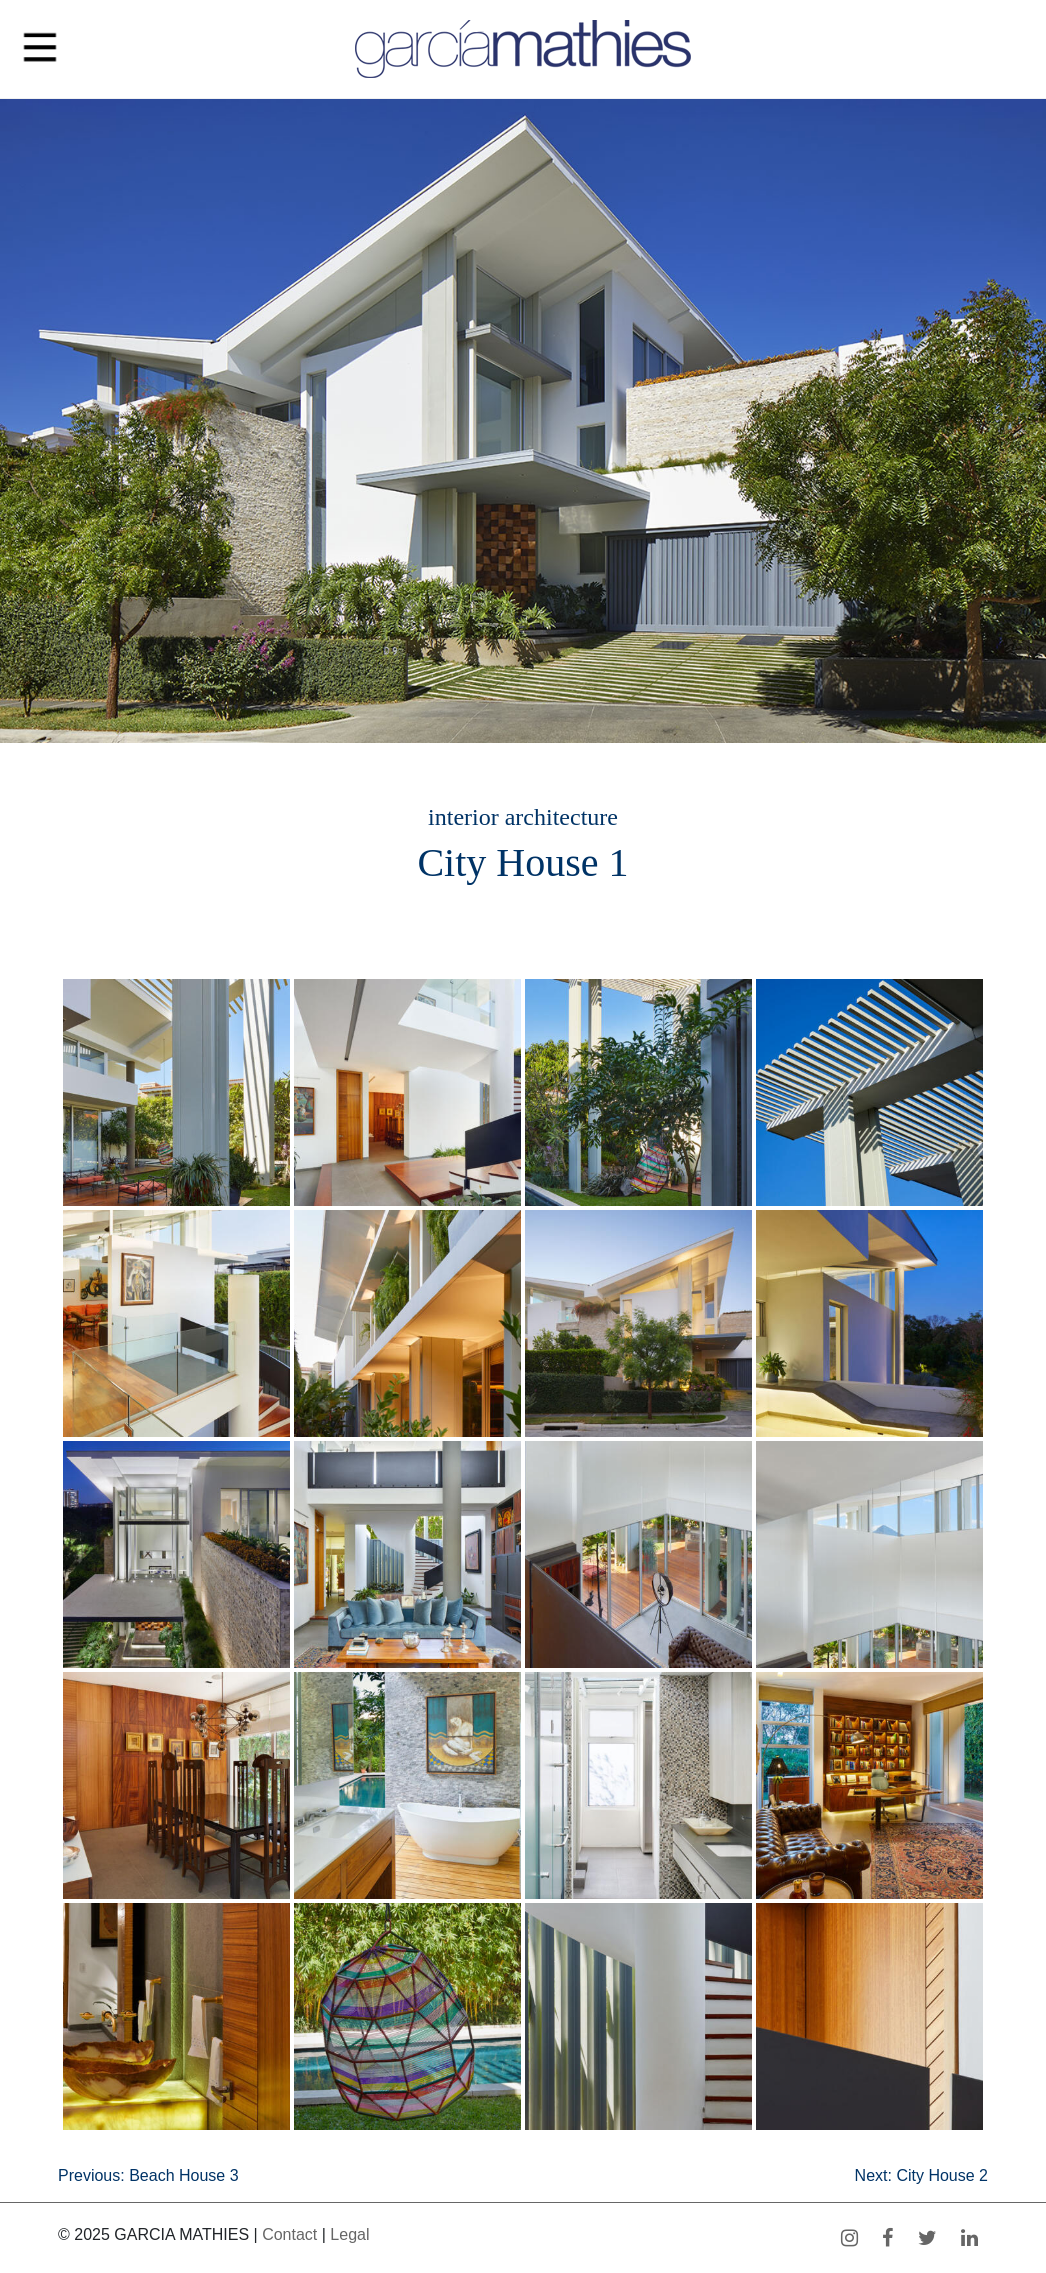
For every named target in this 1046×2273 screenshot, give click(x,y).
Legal (349, 2234)
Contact (289, 2234)
